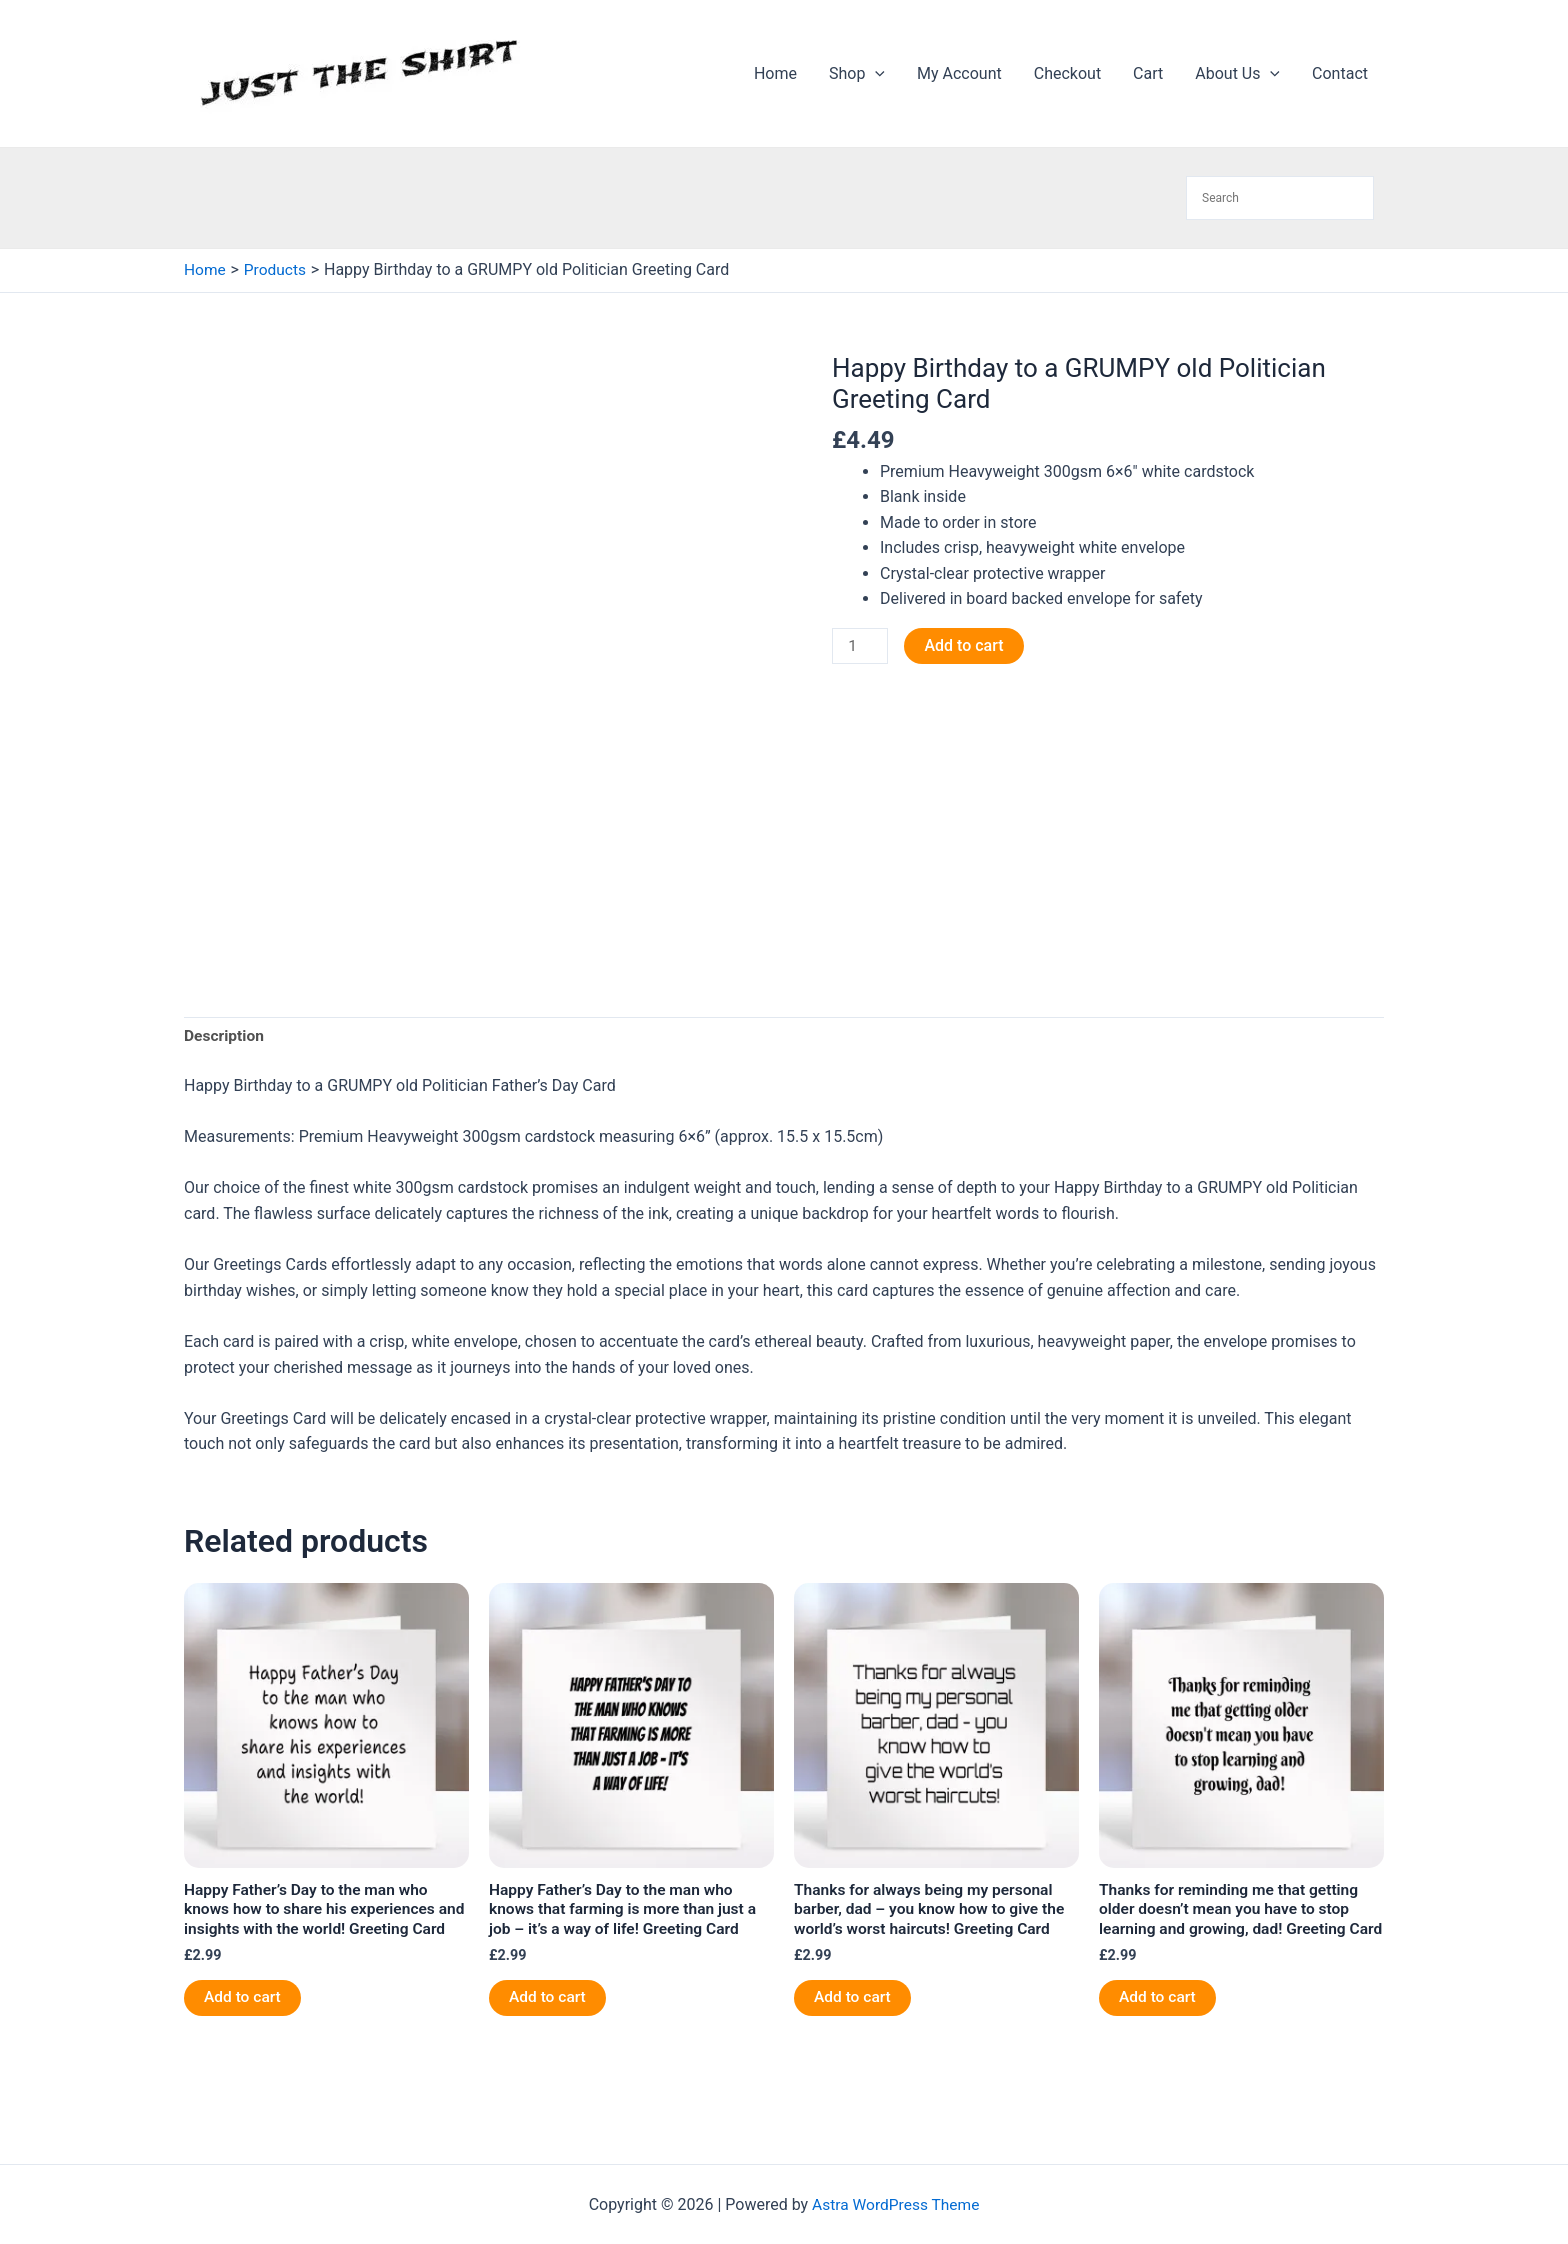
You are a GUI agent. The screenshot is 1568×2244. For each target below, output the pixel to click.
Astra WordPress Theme (896, 2204)
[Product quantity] (861, 646)
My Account (959, 73)
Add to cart (965, 645)
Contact (1340, 73)
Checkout (1067, 73)
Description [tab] (225, 1036)
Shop (857, 74)
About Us (1237, 74)
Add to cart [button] (243, 2021)
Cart (1148, 73)
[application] (875, 74)
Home (775, 73)
